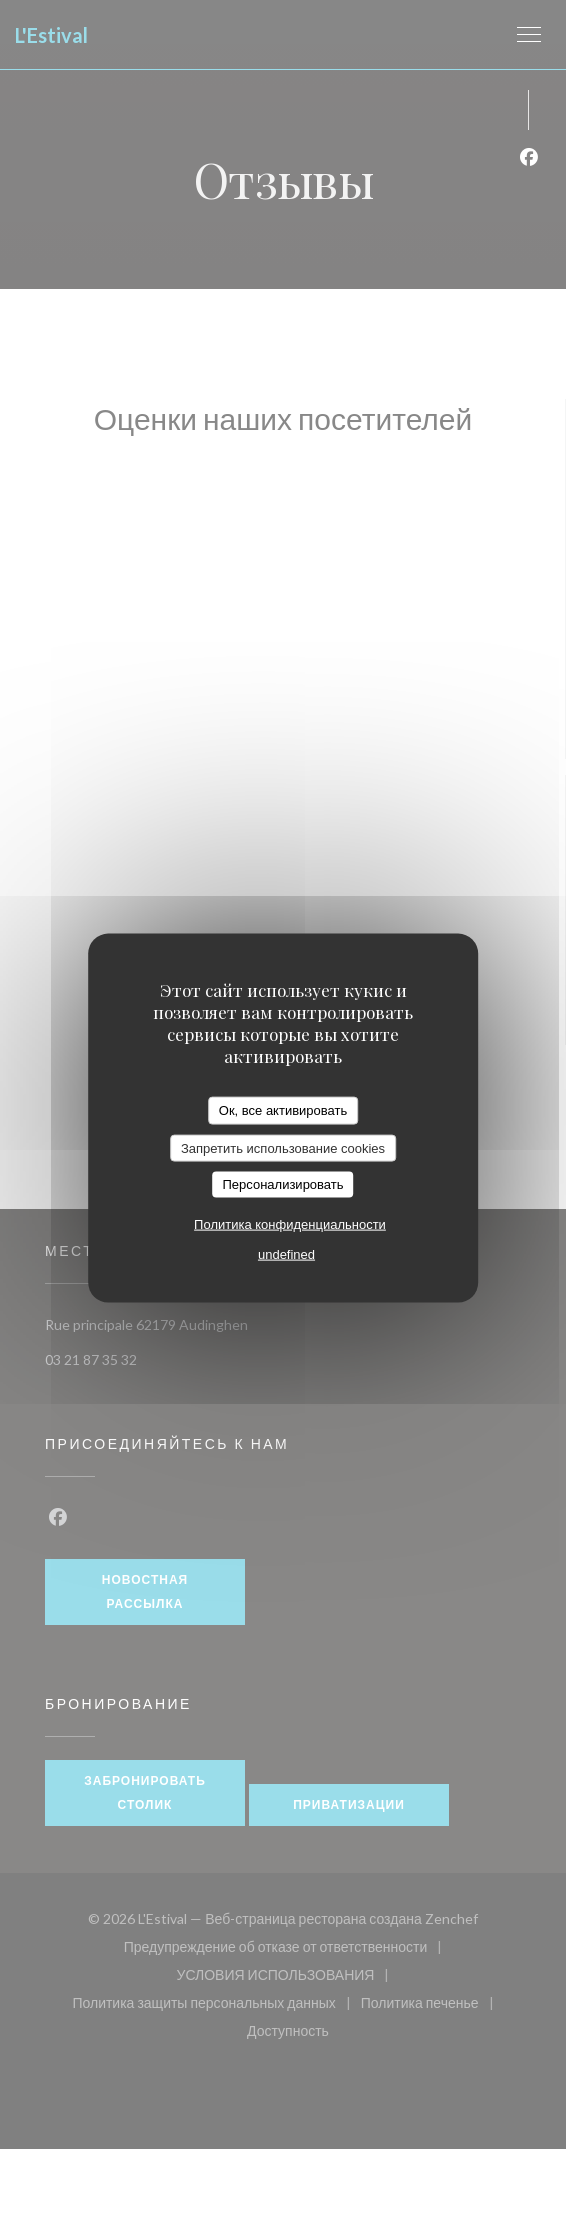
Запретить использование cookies (283, 1147)
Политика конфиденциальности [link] (290, 1223)
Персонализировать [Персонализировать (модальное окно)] (282, 1184)
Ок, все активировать (283, 1110)
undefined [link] (286, 1253)
